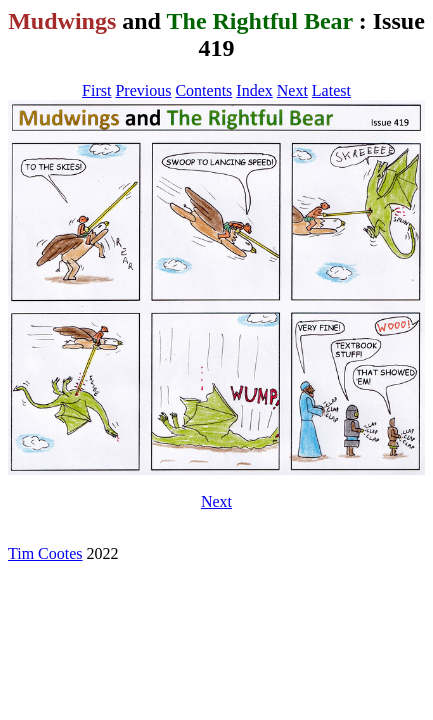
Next (292, 90)
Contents (203, 90)
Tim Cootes (45, 553)
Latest (331, 90)
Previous (143, 90)
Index (254, 90)
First (96, 90)
